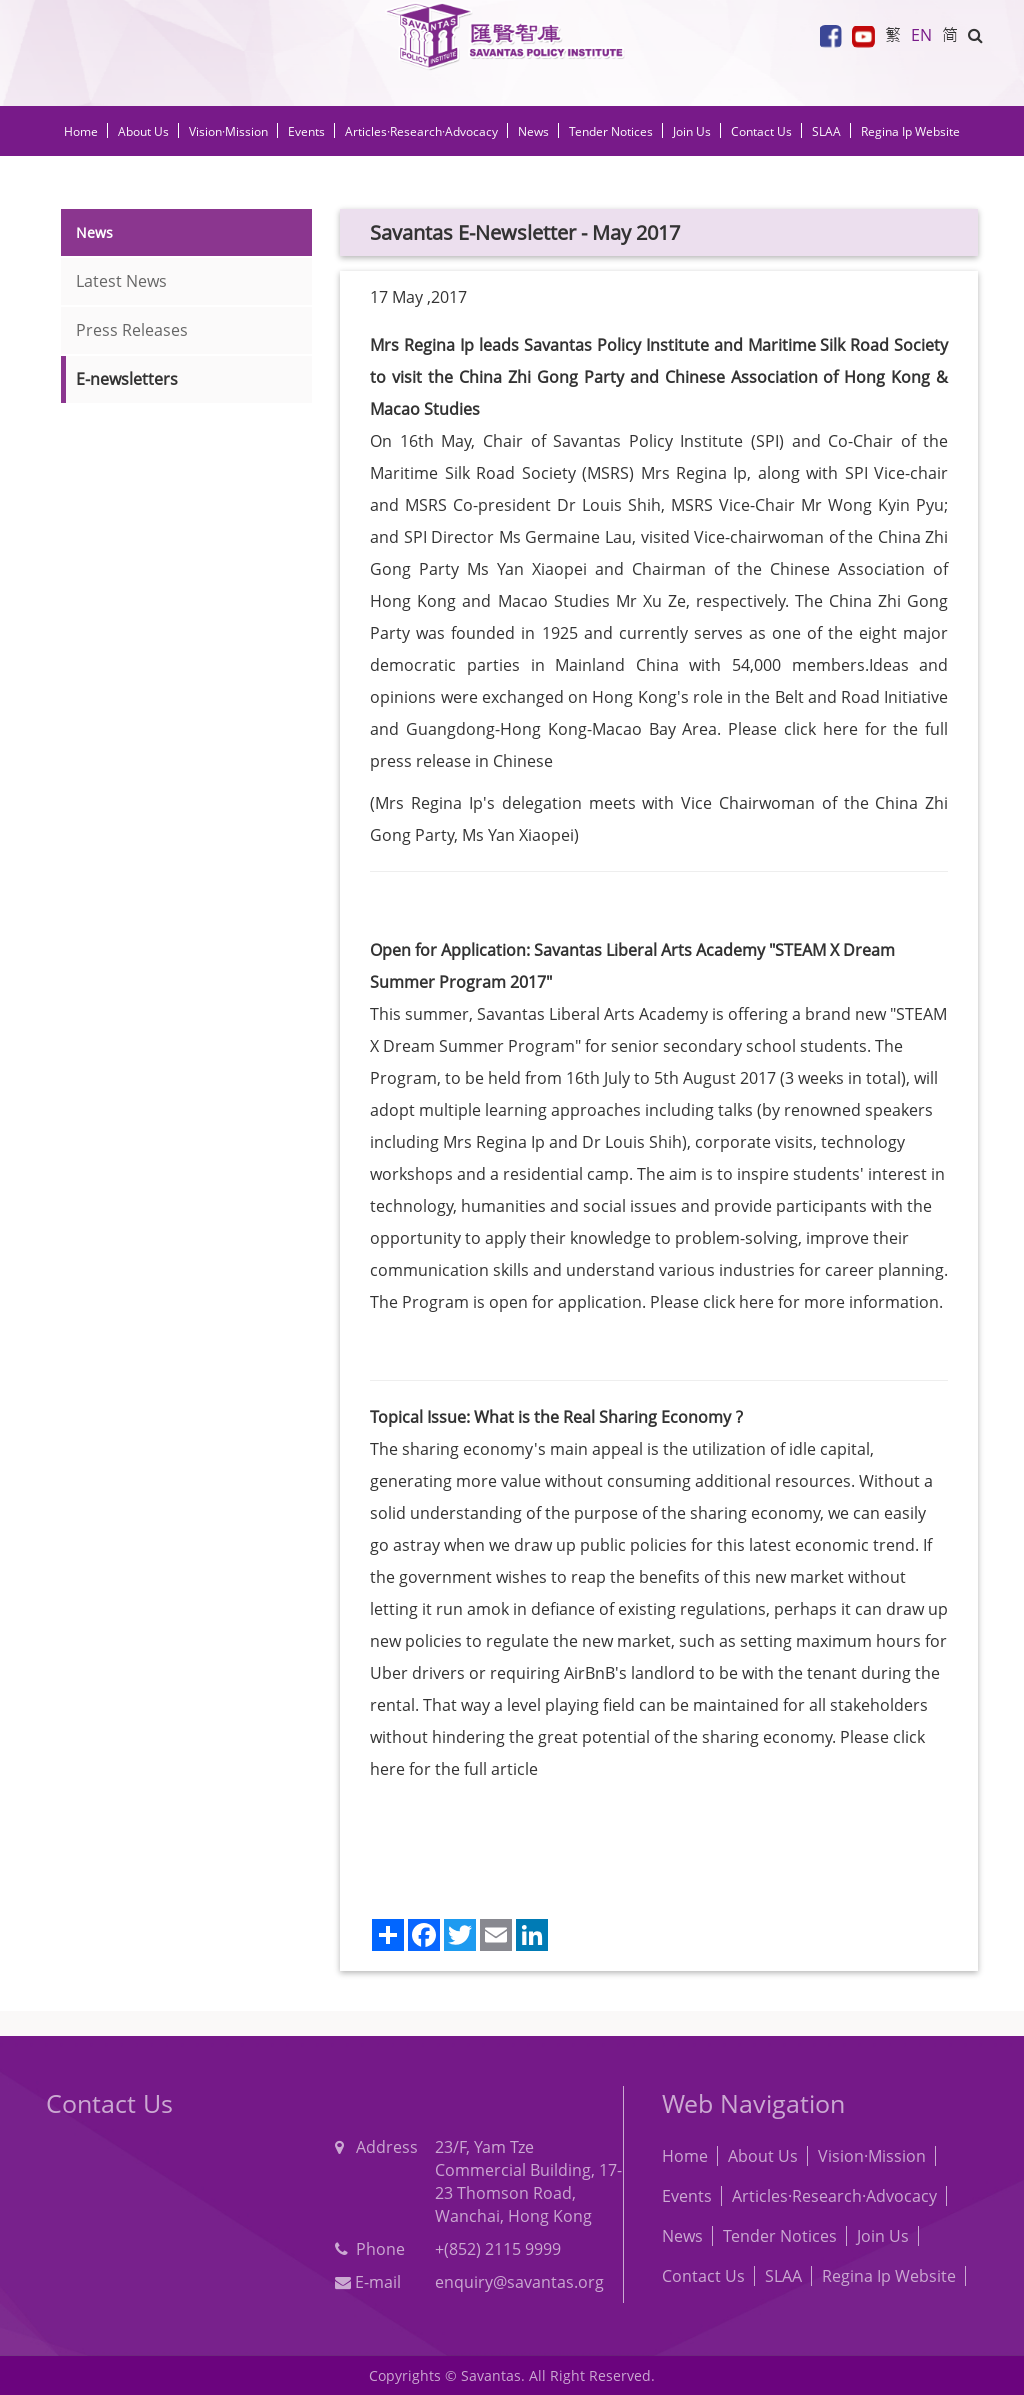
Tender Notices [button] (611, 131)
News (682, 2236)
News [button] (533, 131)
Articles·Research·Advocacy (834, 2196)
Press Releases (132, 330)
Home (81, 131)
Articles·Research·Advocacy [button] (421, 131)
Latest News (121, 281)
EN (921, 35)
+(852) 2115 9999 (498, 2249)
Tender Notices (780, 2236)
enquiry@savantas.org (519, 2282)
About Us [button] (143, 131)
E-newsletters (127, 379)
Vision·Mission (228, 131)
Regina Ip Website (910, 131)
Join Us (883, 2236)
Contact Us (761, 131)
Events (687, 2196)
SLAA (826, 131)
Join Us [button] (692, 131)
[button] (975, 35)
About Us (763, 2156)
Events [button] (306, 131)
